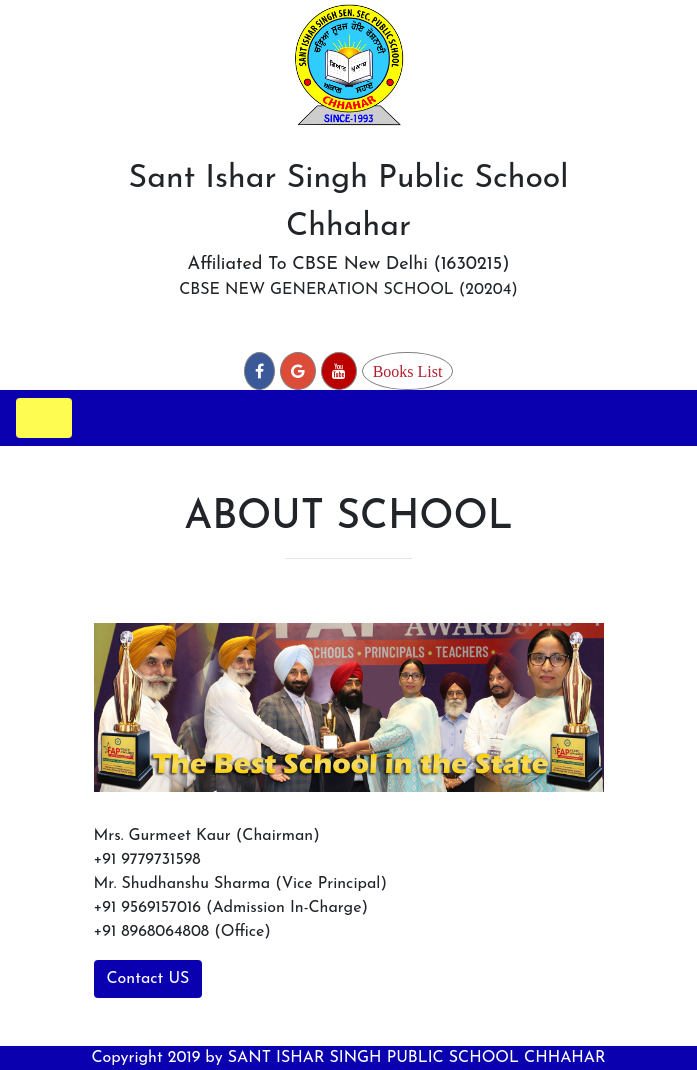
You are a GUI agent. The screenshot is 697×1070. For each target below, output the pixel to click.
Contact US (148, 979)
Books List (408, 371)
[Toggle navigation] (44, 418)
